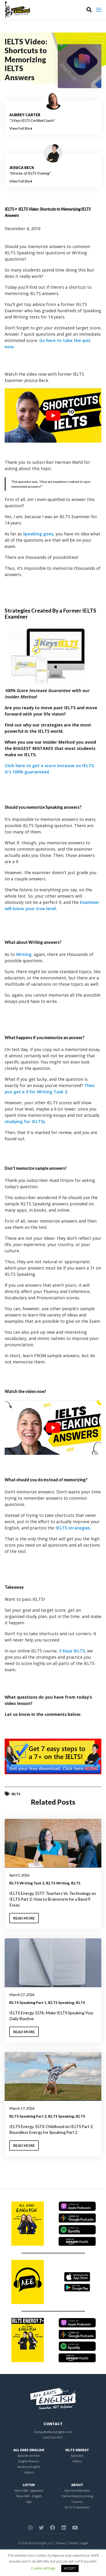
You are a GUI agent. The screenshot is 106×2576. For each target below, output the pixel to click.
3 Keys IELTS (71, 1651)
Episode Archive (29, 2455)
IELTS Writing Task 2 (26, 1883)
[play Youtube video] (53, 415)
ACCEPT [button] (70, 2568)
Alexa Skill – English (29, 2496)
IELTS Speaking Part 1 (27, 2002)
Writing (24, 954)
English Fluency (28, 2461)
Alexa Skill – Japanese (28, 2490)
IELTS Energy (77, 2450)
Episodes (77, 2455)
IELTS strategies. (73, 1528)
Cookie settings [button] (43, 2568)
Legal (84, 2543)
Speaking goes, (39, 534)
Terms (73, 2543)
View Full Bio (20, 128)
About (77, 2485)
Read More (24, 1918)
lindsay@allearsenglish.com (53, 2432)
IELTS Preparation (77, 2507)
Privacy (61, 2543)
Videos (29, 2472)
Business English (29, 2467)
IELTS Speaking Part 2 (27, 2116)
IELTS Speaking (61, 2002)
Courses (77, 2502)
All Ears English (28, 2450)
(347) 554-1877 (53, 2437)
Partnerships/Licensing (77, 2496)
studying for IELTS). (25, 1121)
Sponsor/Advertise (77, 2490)
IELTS (9, 209)
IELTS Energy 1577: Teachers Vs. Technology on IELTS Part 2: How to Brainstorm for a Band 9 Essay (52, 1899)
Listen (29, 2485)
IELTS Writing (57, 1883)
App (29, 2502)
